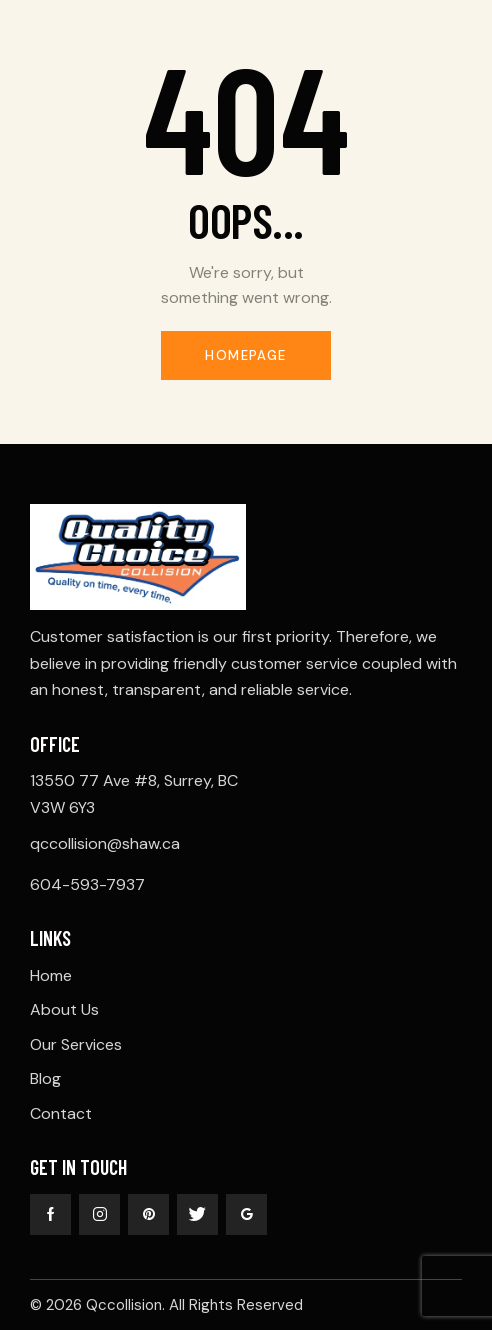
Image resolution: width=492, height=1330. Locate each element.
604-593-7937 (87, 884)
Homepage (245, 355)
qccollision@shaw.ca (105, 843)
